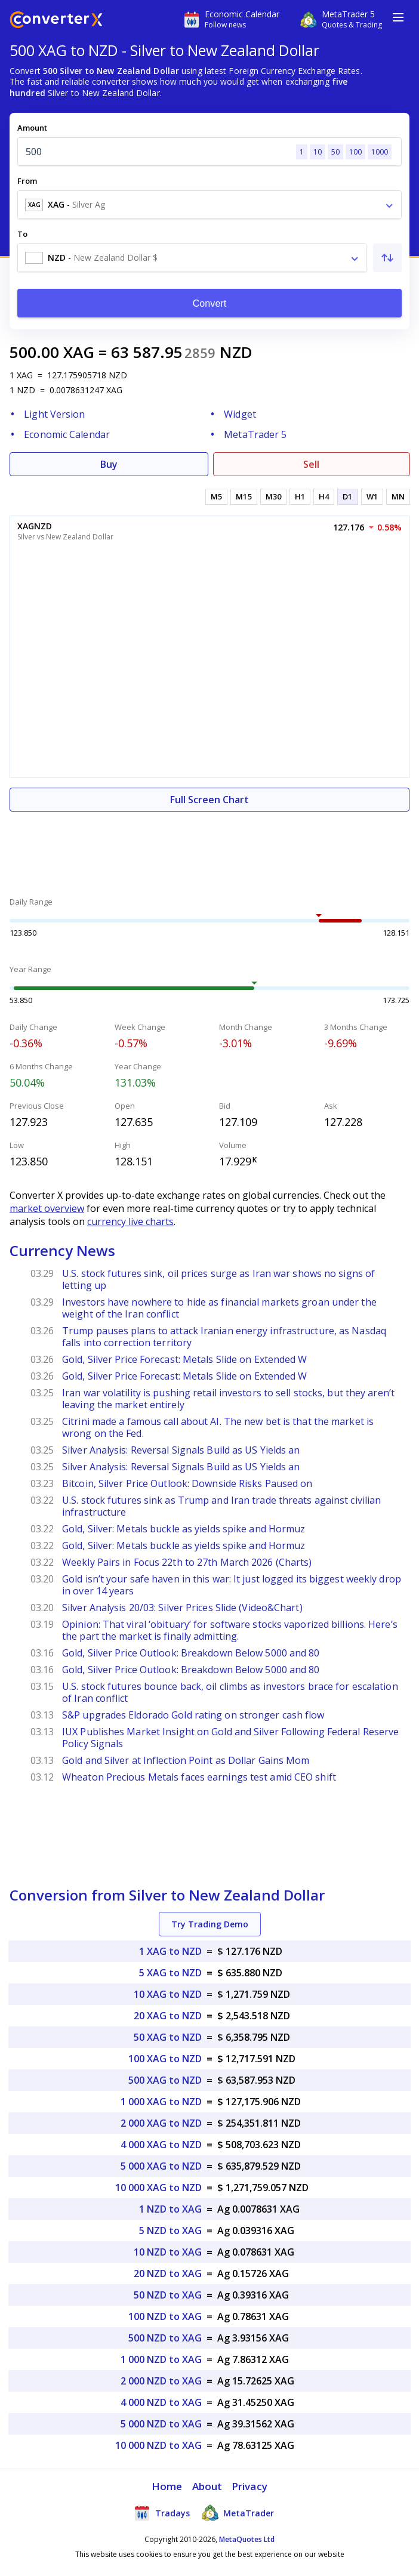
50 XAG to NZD (168, 2037)
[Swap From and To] (387, 257)
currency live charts (130, 1221)
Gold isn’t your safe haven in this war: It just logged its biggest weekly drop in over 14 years (231, 1584)
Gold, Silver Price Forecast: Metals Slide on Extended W (184, 1359)
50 (335, 152)
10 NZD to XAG (168, 2252)
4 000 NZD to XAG (161, 2402)
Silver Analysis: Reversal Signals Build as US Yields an (181, 1450)
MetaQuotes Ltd (247, 2539)
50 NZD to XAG (168, 2295)
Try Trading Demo (209, 1924)
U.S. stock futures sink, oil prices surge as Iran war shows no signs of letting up (218, 1279)
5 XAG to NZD (170, 1972)
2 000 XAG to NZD (161, 2123)
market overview (47, 1208)
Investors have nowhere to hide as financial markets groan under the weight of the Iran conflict (219, 1308)
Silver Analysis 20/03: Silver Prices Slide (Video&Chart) (182, 1607)
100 (355, 152)
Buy (109, 464)
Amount (32, 127)
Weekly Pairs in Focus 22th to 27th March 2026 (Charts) (187, 1562)
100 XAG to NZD (165, 2058)
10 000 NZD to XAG (158, 2445)
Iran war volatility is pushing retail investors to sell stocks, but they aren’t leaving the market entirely (228, 1398)
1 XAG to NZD (170, 1951)
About (207, 2486)
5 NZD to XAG (170, 2230)
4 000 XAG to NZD (161, 2144)
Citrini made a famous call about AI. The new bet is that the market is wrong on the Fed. (218, 1427)
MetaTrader (238, 2512)
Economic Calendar (67, 434)
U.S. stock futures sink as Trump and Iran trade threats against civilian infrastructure (221, 1506)
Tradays (162, 2512)
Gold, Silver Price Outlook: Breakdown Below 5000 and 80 (191, 1652)
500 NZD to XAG (165, 2337)
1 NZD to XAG (170, 2209)
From (27, 180)
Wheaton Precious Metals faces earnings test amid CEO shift (199, 1777)
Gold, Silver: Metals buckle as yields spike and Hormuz (183, 1528)
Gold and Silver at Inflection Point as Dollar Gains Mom (186, 1760)
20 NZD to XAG (168, 2273)
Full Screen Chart (209, 799)
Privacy (249, 2486)
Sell (311, 464)
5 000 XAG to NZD (161, 2166)
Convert (210, 303)
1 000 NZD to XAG (161, 2359)
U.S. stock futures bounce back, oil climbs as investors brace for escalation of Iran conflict (230, 1692)
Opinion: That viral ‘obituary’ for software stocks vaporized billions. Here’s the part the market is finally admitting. (230, 1630)
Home (167, 2486)
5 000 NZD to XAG (161, 2423)
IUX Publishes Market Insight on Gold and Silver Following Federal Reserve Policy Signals (230, 1737)
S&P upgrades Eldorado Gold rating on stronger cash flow (193, 1715)
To (22, 234)
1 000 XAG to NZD (161, 2101)
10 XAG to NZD (168, 1994)
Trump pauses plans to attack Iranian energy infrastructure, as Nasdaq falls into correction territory (224, 1336)
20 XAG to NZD (168, 2015)
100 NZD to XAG (165, 2316)
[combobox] (209, 204)
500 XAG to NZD (165, 2080)
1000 (379, 152)
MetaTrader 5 (255, 434)
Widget (240, 414)
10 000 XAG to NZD (158, 2187)
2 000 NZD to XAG (161, 2380)
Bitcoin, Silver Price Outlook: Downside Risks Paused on (187, 1483)
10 (317, 152)
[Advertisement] (209, 847)
